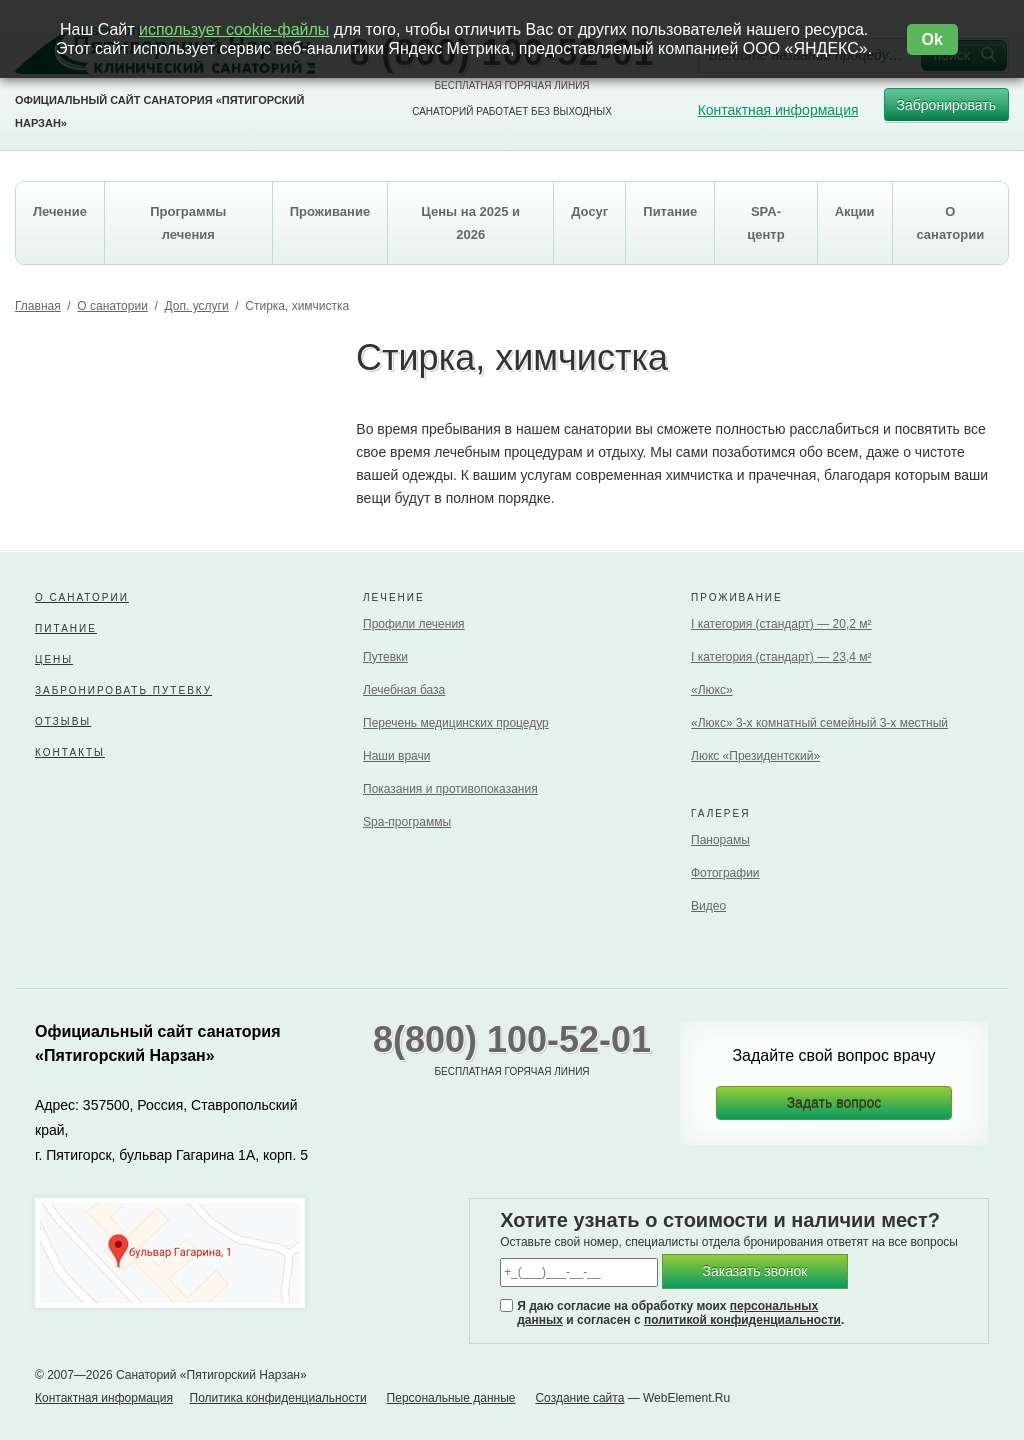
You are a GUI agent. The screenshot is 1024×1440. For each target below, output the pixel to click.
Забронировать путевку (123, 690)
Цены (54, 659)
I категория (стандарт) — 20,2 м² (781, 624)
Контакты (70, 752)
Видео (708, 906)
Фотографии (725, 873)
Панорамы (720, 840)
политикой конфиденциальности (742, 1320)
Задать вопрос (834, 1103)
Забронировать (946, 109)
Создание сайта (579, 1398)
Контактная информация (778, 110)
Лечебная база (404, 690)
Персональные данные (451, 1398)
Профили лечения (414, 624)
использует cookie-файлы (234, 29)
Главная (38, 306)
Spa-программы (407, 822)
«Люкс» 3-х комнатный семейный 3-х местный (819, 723)
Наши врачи (396, 756)
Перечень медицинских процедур (456, 723)
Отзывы (63, 721)
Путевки (385, 657)
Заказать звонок (755, 1271)
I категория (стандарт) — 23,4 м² (781, 657)
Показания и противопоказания (450, 789)
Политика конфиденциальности (278, 1398)
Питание (66, 628)
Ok (932, 39)
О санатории (112, 306)
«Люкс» (712, 690)
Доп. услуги (197, 306)
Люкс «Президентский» (755, 756)
